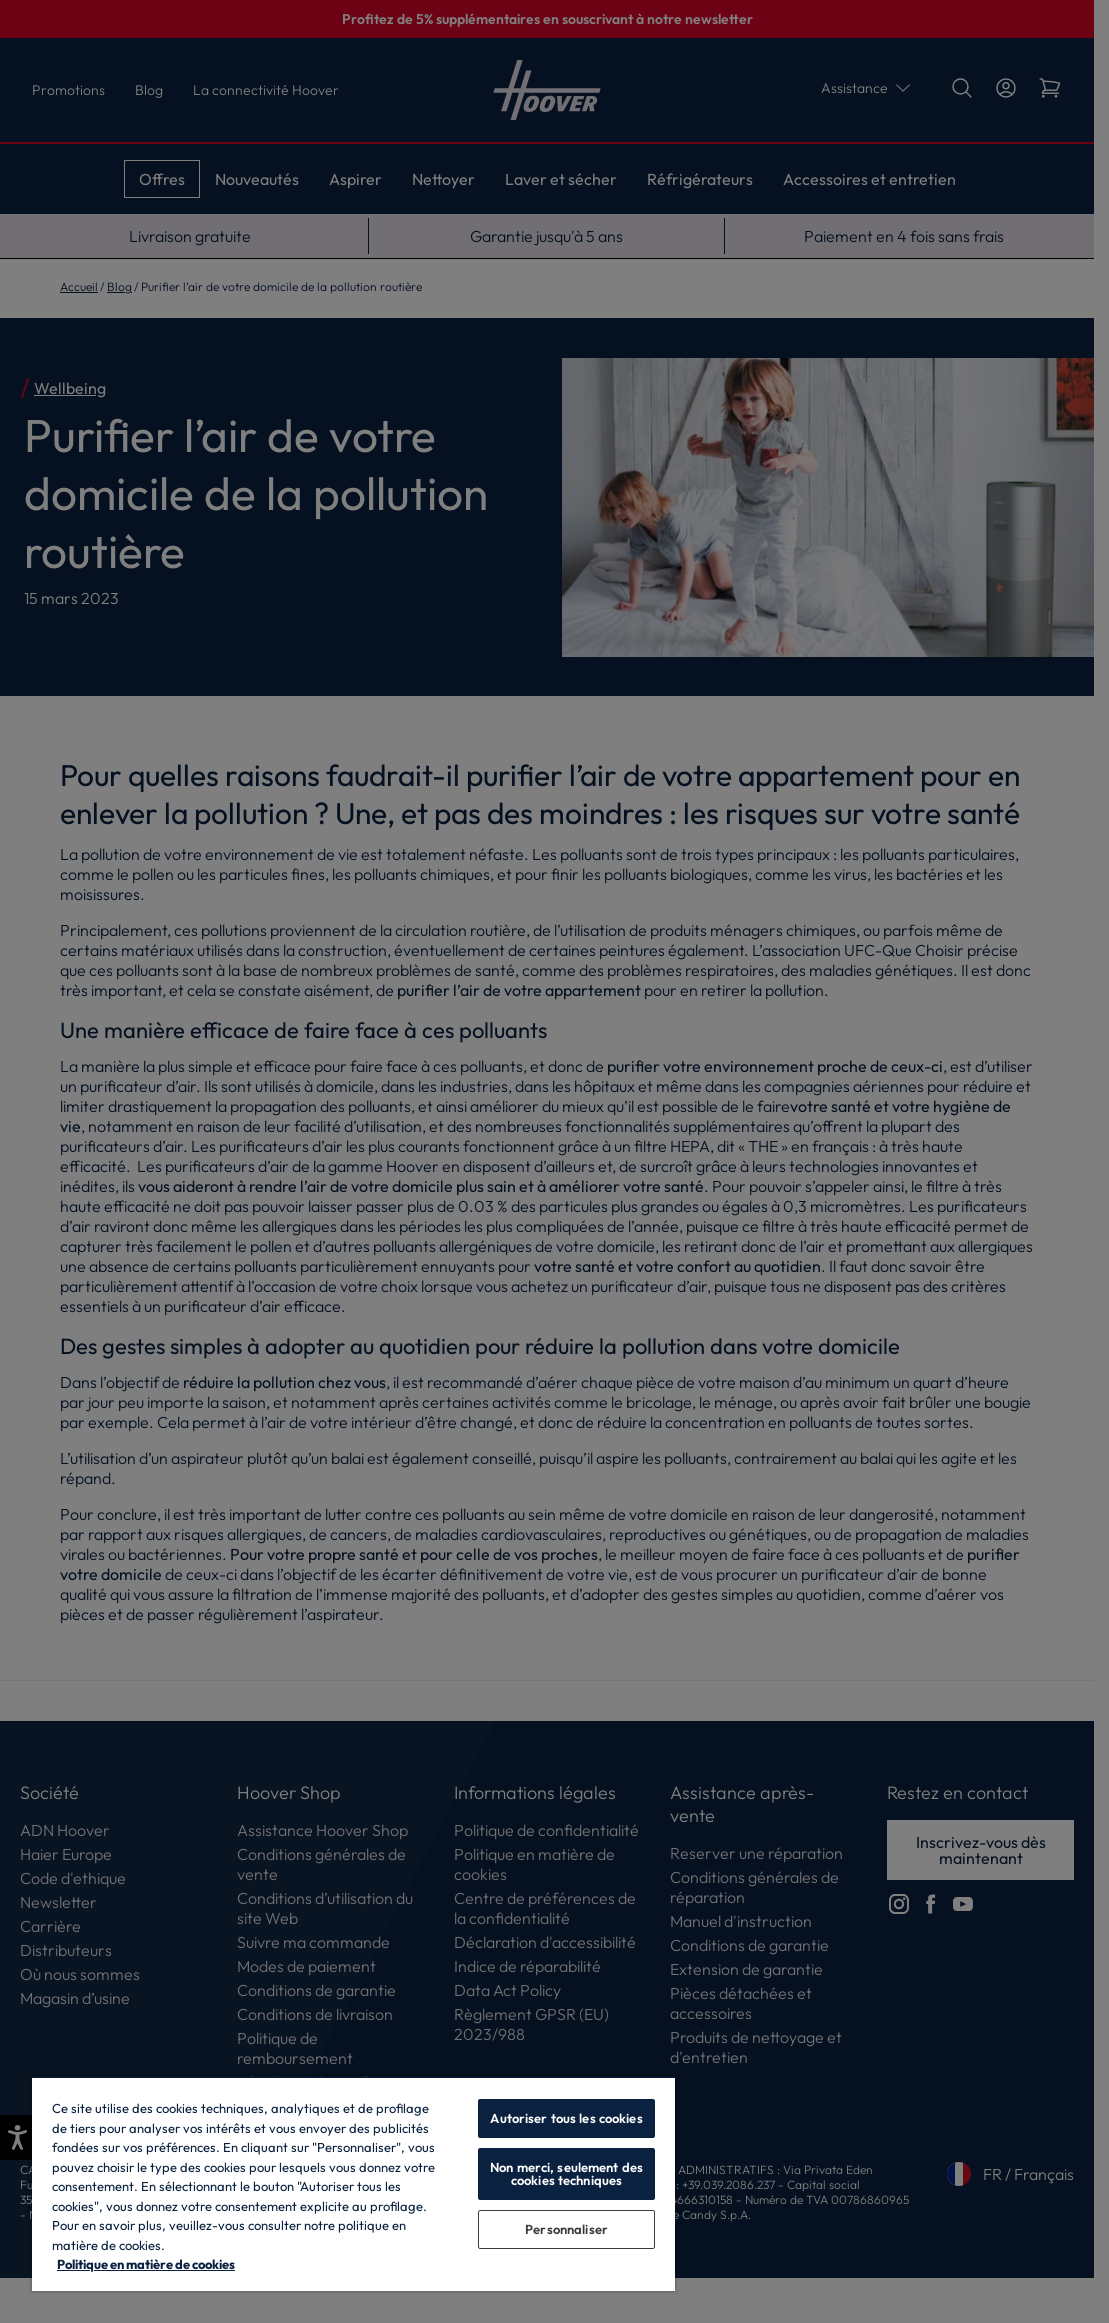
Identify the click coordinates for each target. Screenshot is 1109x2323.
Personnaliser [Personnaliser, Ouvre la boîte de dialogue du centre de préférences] (566, 2229)
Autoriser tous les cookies (566, 2118)
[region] (353, 2183)
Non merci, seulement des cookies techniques (566, 2173)
